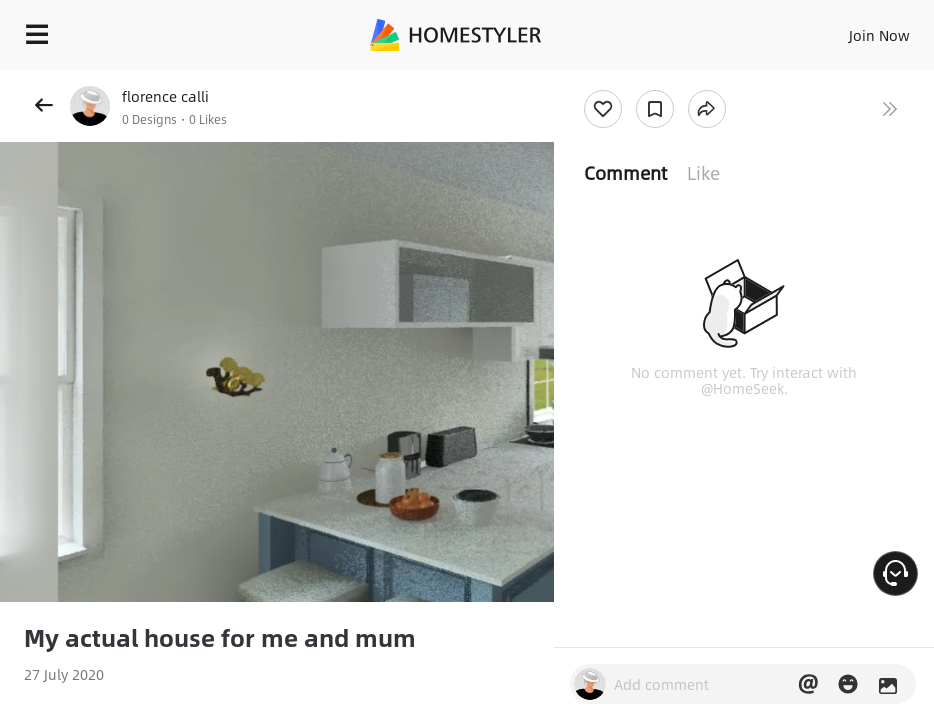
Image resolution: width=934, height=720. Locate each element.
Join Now (879, 35)
